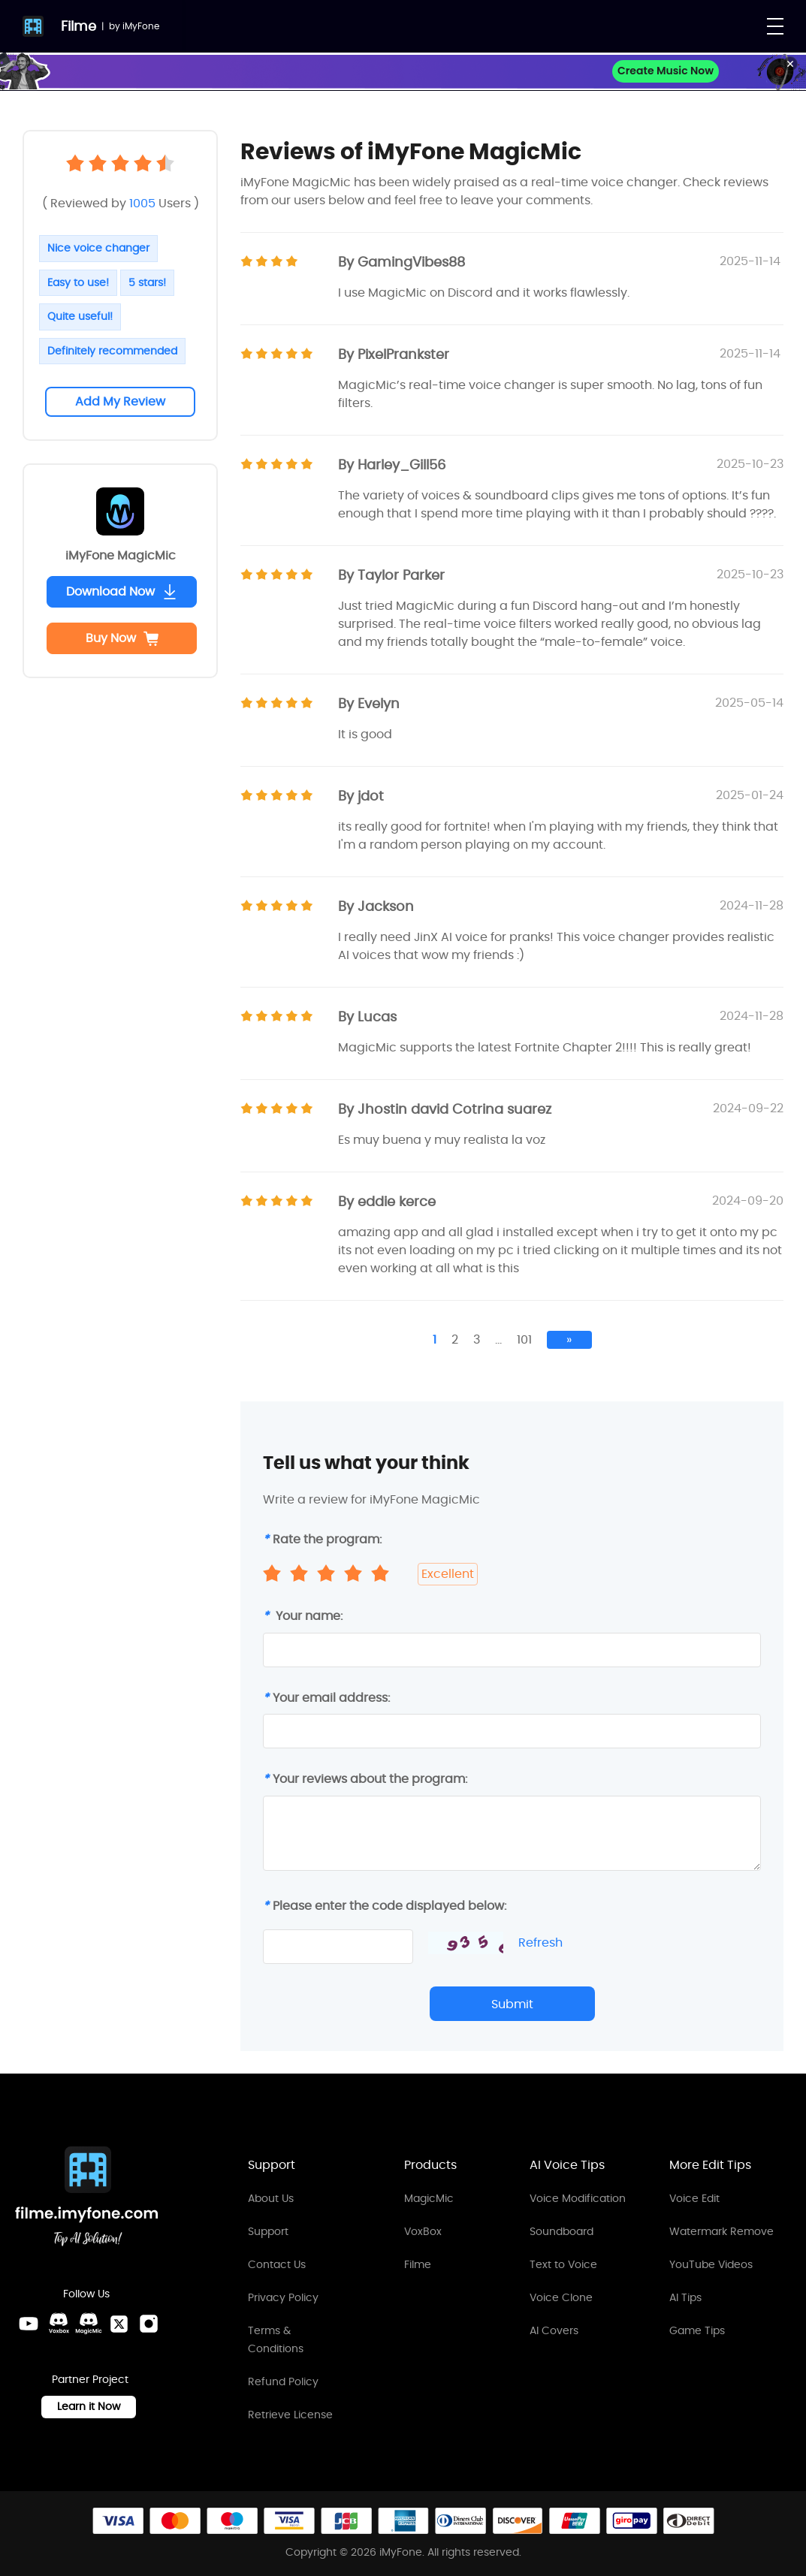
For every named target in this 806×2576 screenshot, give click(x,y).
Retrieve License (290, 2414)
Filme (78, 26)
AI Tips (685, 2297)
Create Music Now (665, 70)
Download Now (121, 591)
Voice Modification (578, 2198)
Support (268, 2231)
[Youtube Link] (28, 2323)
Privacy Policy (283, 2297)
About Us (271, 2198)
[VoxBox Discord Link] (58, 2323)
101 (524, 1339)
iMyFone (140, 26)
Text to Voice (563, 2264)
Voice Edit (694, 2198)
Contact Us (277, 2264)
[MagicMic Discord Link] (88, 2323)
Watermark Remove (721, 2231)
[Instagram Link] (148, 2323)
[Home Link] (87, 2198)
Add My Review (120, 401)
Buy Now (122, 638)
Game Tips (697, 2330)
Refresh (540, 1943)
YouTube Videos (711, 2264)
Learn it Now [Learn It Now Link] (88, 2406)
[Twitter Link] (118, 2323)
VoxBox (423, 2231)
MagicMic (429, 2198)
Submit (512, 2004)
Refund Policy (283, 2381)
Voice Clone (561, 2297)
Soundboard (561, 2231)
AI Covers (554, 2330)
